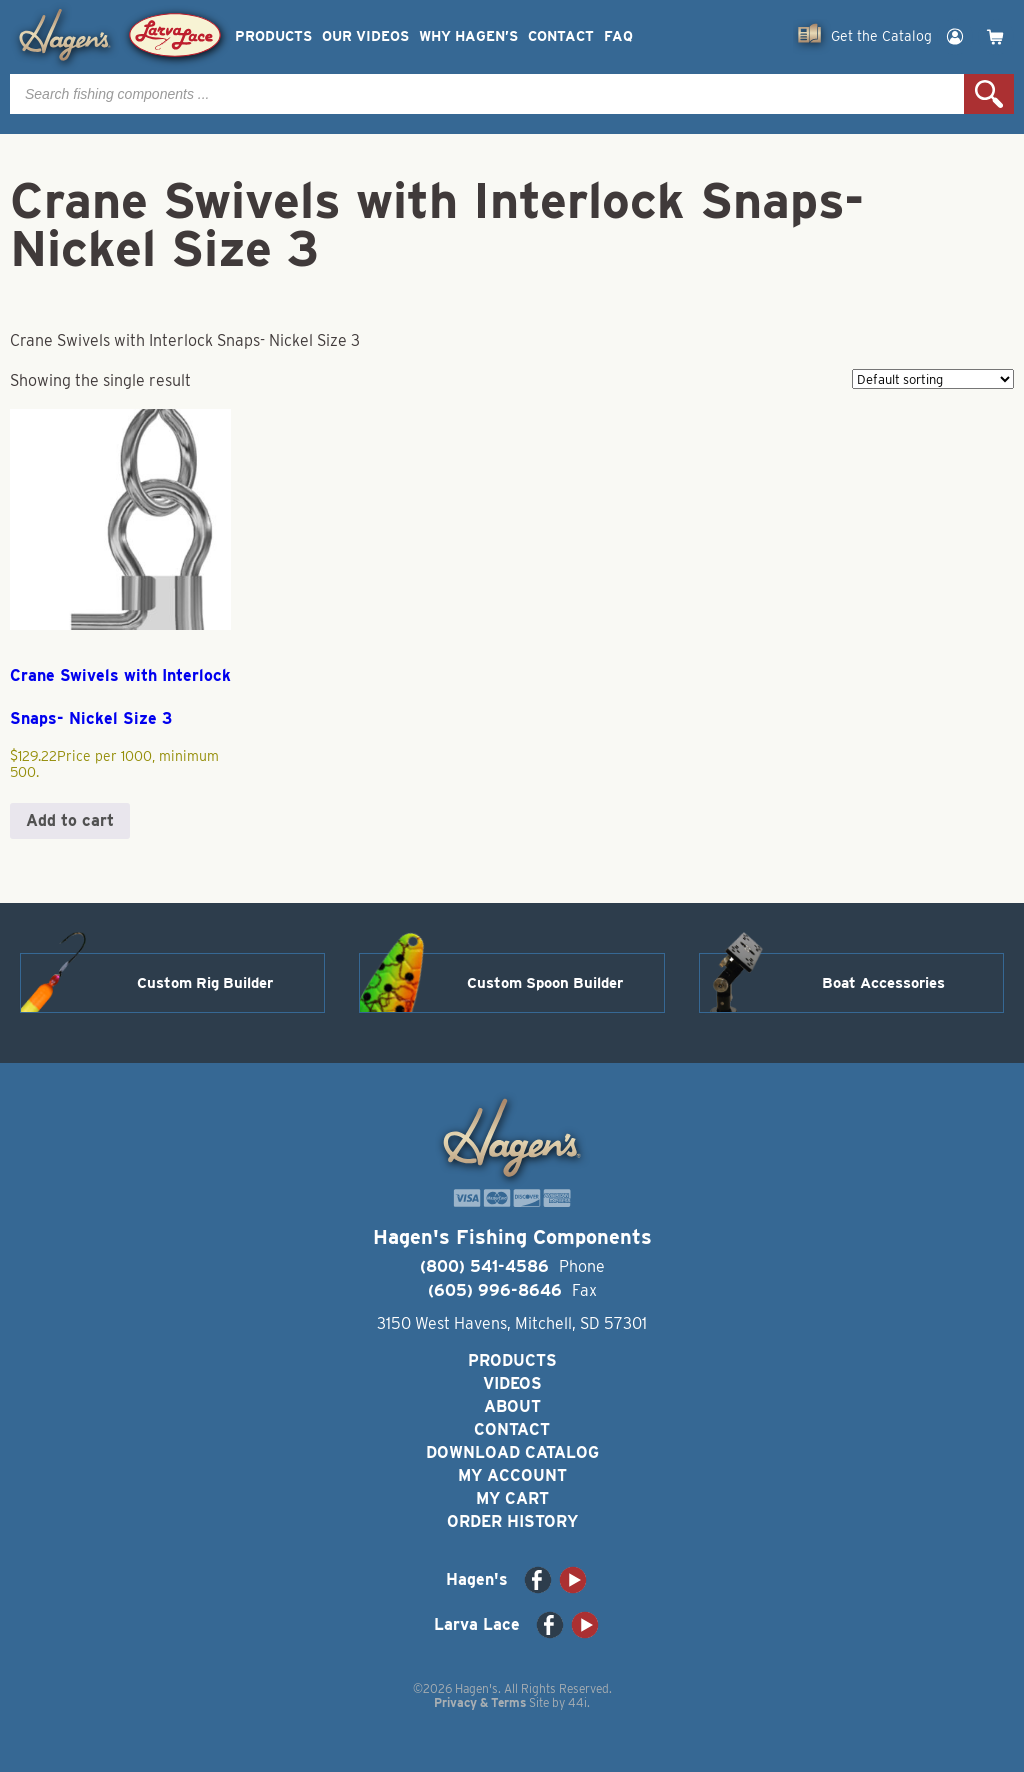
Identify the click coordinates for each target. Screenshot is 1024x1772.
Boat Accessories (883, 983)
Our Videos (365, 36)
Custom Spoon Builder (545, 983)
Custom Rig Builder (205, 983)
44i (577, 1702)
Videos (512, 1383)
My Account (512, 1475)
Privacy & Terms (480, 1702)
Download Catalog (512, 1452)
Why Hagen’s (468, 36)
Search (989, 94)
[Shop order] (933, 379)
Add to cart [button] (70, 820)
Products (273, 36)
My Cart (512, 1498)
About (512, 1406)
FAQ (618, 36)
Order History (512, 1521)
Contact (561, 36)
